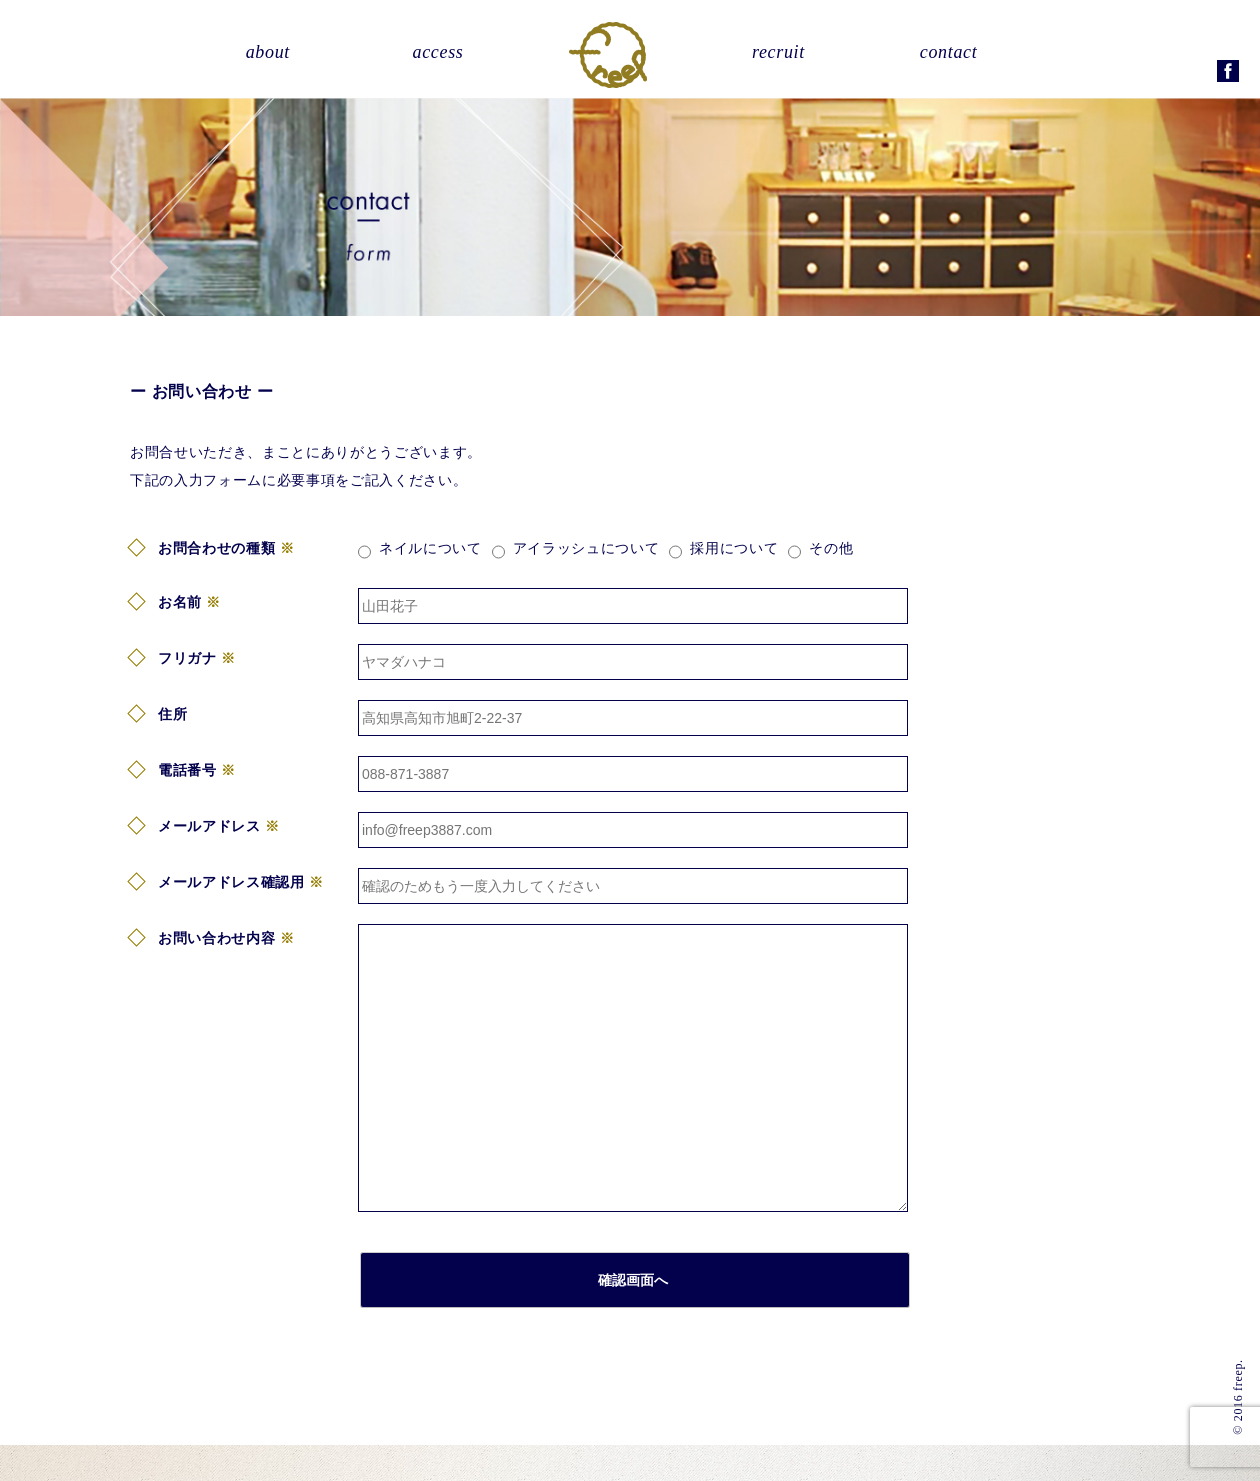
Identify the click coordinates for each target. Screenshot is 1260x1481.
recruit (778, 52)
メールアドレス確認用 (231, 882)
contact (949, 52)
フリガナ (187, 658)
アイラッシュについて (586, 548)
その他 (831, 548)
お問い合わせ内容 (216, 938)
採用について (734, 548)
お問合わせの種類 (216, 548)
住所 (172, 714)
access (438, 52)
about (268, 52)
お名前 (180, 602)
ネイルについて (430, 548)
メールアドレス (209, 826)
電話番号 (187, 770)
